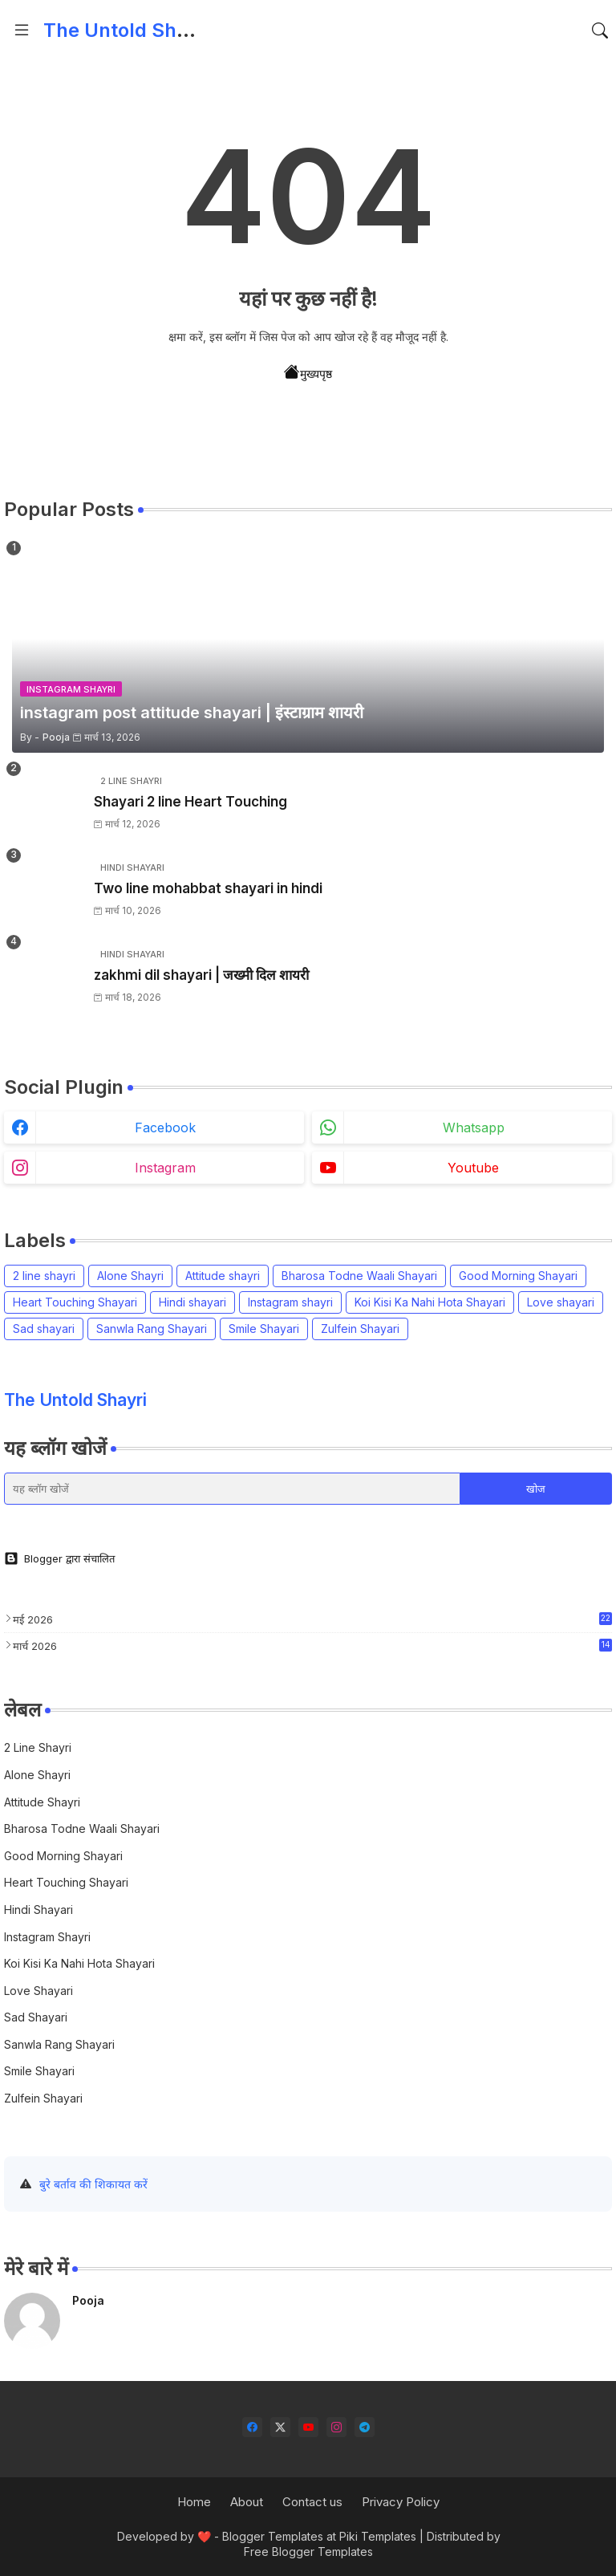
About (246, 2501)
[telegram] (365, 2427)
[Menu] (21, 30)
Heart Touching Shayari (75, 1302)
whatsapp (474, 1127)
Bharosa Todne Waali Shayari (359, 1275)
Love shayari (560, 1302)
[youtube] (308, 2427)
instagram (165, 1168)
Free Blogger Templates (308, 2551)
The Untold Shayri (127, 30)
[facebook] (252, 2427)
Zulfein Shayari (360, 1328)
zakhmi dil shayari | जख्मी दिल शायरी (201, 975)
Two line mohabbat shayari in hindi (208, 888)
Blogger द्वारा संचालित (59, 1558)
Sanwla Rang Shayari (151, 1328)
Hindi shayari (192, 1302)
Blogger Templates (272, 2536)
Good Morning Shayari (518, 1275)
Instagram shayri (290, 1302)
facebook (165, 1127)
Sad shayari (44, 1328)
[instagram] (336, 2427)
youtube (473, 1168)
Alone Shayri (130, 1275)
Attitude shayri (222, 1275)
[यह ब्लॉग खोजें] (232, 1489)
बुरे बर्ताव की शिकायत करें (93, 2184)
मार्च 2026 (312, 1645)
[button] (600, 30)
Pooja (88, 2300)
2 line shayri (44, 1275)
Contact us (312, 2501)
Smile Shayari (264, 1328)
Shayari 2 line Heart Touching (190, 802)
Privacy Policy (401, 2501)
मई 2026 (312, 1619)
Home (194, 2501)
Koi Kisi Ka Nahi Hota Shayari (430, 1302)
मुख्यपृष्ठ (308, 372)
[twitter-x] (280, 2427)
